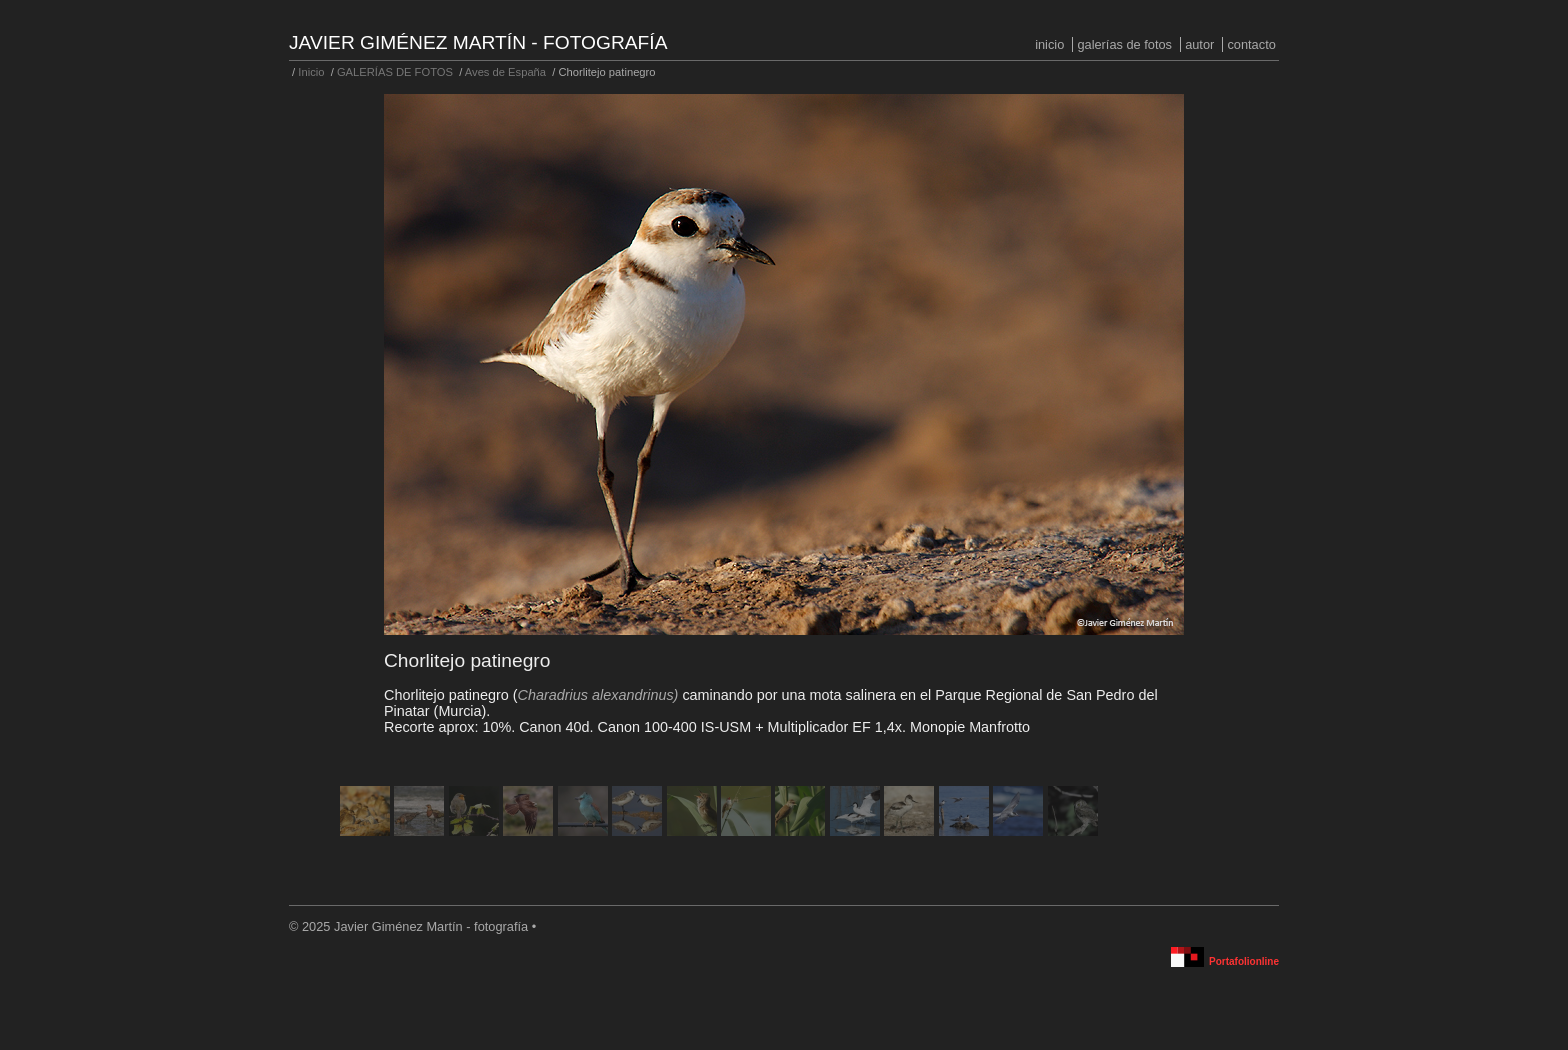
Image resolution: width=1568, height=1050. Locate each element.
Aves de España (505, 72)
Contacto (1251, 44)
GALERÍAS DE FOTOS (1124, 44)
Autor (1199, 44)
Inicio (1049, 44)
